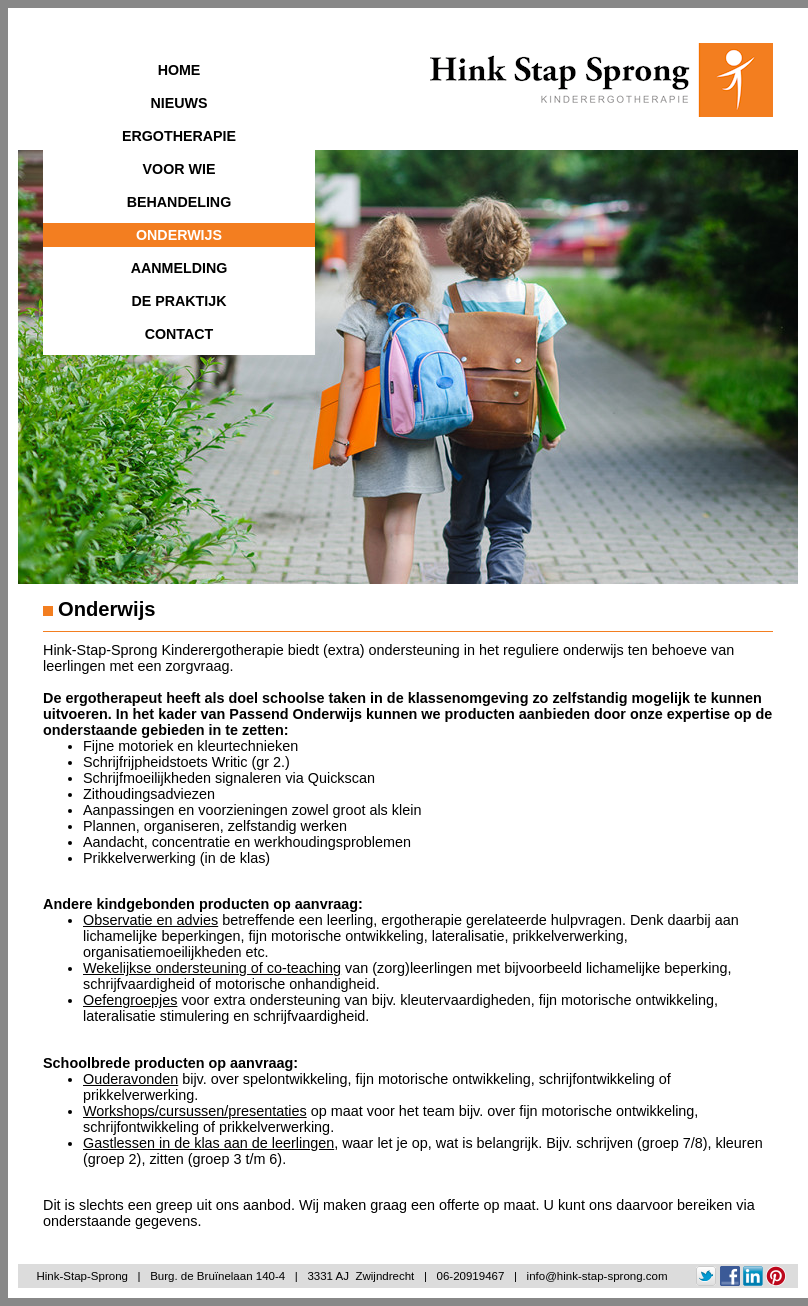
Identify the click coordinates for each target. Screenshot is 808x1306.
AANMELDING (179, 268)
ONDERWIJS (179, 235)
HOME (179, 70)
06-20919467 (471, 1276)
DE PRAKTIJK (178, 301)
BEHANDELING (179, 202)
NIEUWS (179, 103)
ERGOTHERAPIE (179, 136)
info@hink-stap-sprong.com (597, 1276)
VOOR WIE (179, 169)
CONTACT (179, 334)
